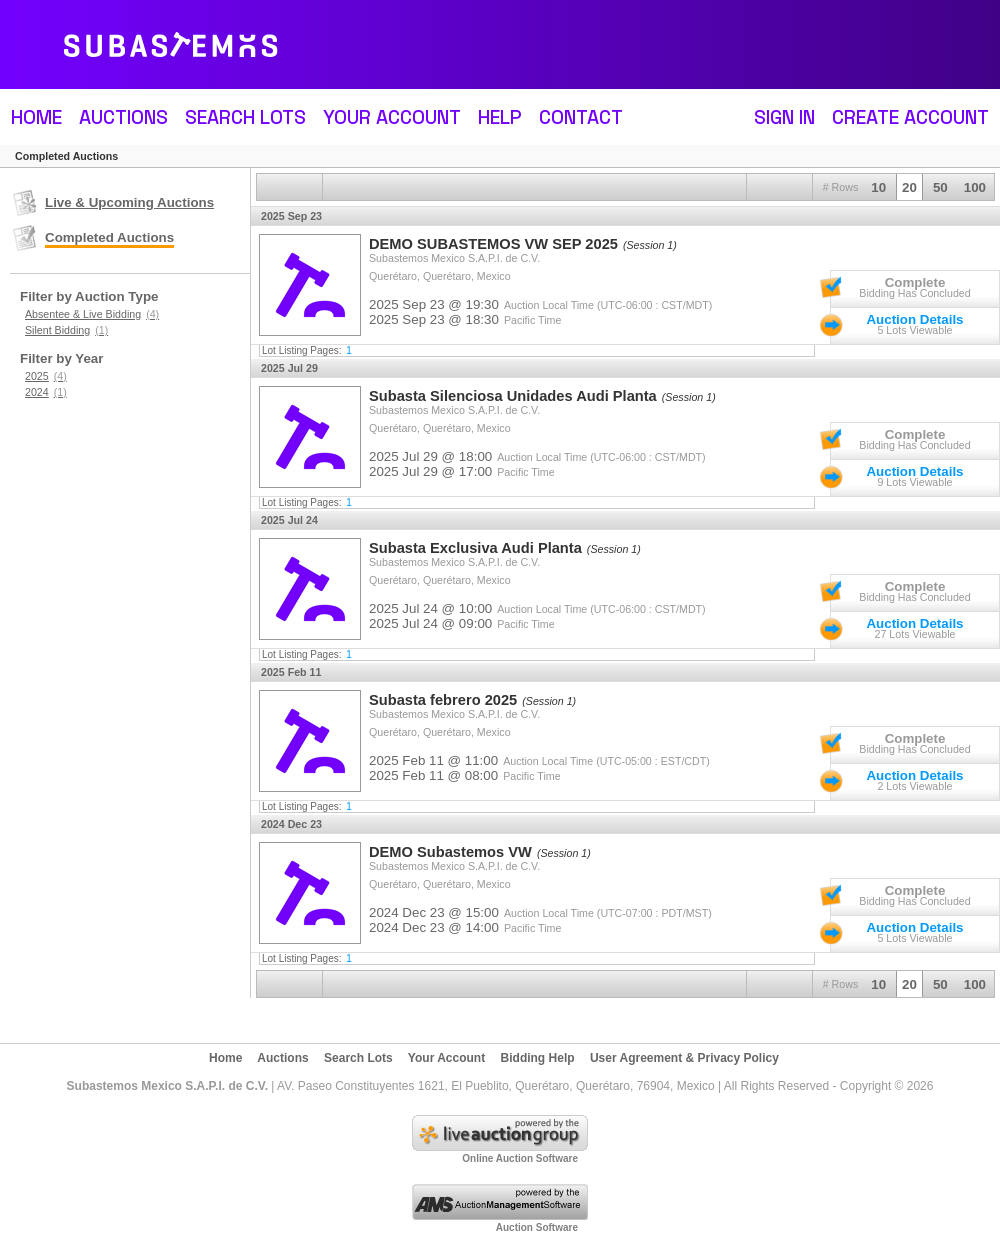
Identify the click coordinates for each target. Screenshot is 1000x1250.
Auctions (123, 117)
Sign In (784, 117)
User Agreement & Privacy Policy (684, 1058)
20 (909, 187)
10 (878, 187)
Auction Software (537, 1227)
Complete (915, 282)
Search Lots (245, 117)
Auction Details (914, 319)
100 (975, 187)
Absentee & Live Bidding (92, 314)
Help (500, 117)
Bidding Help (538, 1058)
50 (940, 187)
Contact (581, 117)
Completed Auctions (109, 237)
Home (36, 117)
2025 (46, 376)
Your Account (392, 117)
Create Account (910, 117)
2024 (46, 392)
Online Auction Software (520, 1158)
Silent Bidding (66, 330)
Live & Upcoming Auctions (129, 202)
